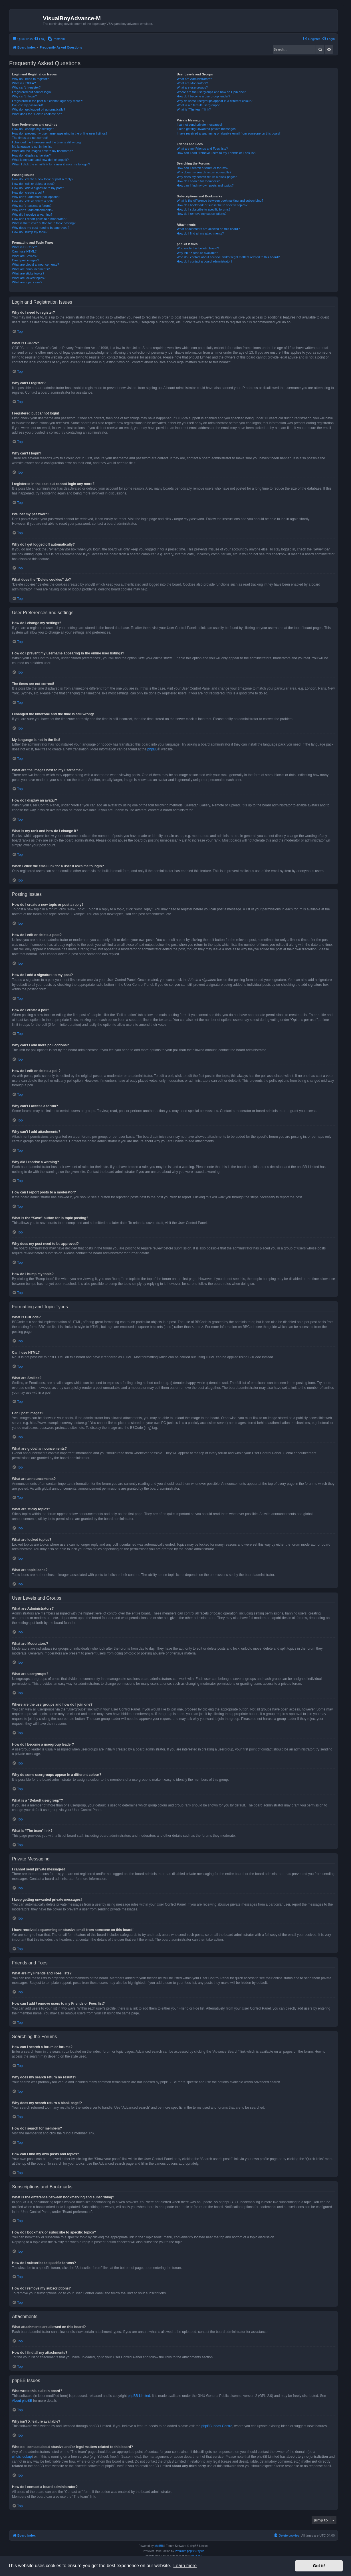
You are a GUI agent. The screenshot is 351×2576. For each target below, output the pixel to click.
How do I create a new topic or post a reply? (42, 179)
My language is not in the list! (32, 146)
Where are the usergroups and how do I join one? (211, 92)
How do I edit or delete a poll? (33, 201)
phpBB (152, 749)
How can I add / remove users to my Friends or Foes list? (216, 153)
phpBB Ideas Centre (216, 2426)
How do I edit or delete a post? (33, 183)
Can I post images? (25, 260)
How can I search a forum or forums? (202, 168)
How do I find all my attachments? (200, 233)
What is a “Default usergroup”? (198, 105)
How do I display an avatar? (31, 155)
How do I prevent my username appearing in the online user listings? (59, 133)
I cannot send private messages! (199, 124)
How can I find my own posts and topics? (205, 185)
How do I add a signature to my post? (38, 188)
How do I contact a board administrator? (204, 261)
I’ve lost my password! (27, 105)
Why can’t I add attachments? (32, 210)
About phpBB (22, 2401)
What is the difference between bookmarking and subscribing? (220, 200)
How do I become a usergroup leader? (203, 96)
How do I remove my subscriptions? (201, 213)
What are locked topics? (28, 278)
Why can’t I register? (26, 87)
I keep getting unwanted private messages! (206, 129)
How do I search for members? (198, 181)
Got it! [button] (319, 2565)
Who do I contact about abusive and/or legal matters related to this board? (228, 257)
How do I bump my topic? (29, 232)
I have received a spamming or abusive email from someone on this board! (229, 133)
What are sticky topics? (28, 273)
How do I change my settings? (33, 129)
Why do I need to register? (30, 79)
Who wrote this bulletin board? (198, 248)
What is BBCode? (24, 247)
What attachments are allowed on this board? (208, 229)
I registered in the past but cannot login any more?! (47, 101)
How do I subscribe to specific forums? (203, 209)
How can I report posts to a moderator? (39, 219)
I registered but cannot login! (32, 92)
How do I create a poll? (28, 192)
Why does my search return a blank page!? (207, 177)
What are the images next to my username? (42, 151)
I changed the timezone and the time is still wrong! (47, 142)
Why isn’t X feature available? (197, 253)
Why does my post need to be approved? (40, 227)
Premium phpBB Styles (189, 2551)
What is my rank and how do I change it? (40, 159)
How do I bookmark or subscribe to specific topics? (212, 205)
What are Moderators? (192, 83)
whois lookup (22, 2457)
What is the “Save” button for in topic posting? (44, 223)
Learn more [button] (185, 2565)
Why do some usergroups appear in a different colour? (214, 101)
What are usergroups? (192, 87)
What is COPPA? (24, 83)
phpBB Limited (139, 2396)
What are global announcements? (35, 264)
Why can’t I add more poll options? (36, 197)
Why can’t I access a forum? (31, 205)
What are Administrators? (194, 79)
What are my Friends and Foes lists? (202, 148)
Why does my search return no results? (204, 172)
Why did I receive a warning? (32, 214)
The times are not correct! (30, 137)
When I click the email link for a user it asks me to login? (51, 164)
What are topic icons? (27, 282)
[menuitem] (39, 38)
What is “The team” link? (194, 109)
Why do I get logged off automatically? (38, 109)
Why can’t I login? (24, 96)
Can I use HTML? (24, 251)
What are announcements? (31, 269)
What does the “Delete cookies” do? (37, 114)
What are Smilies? (24, 256)
